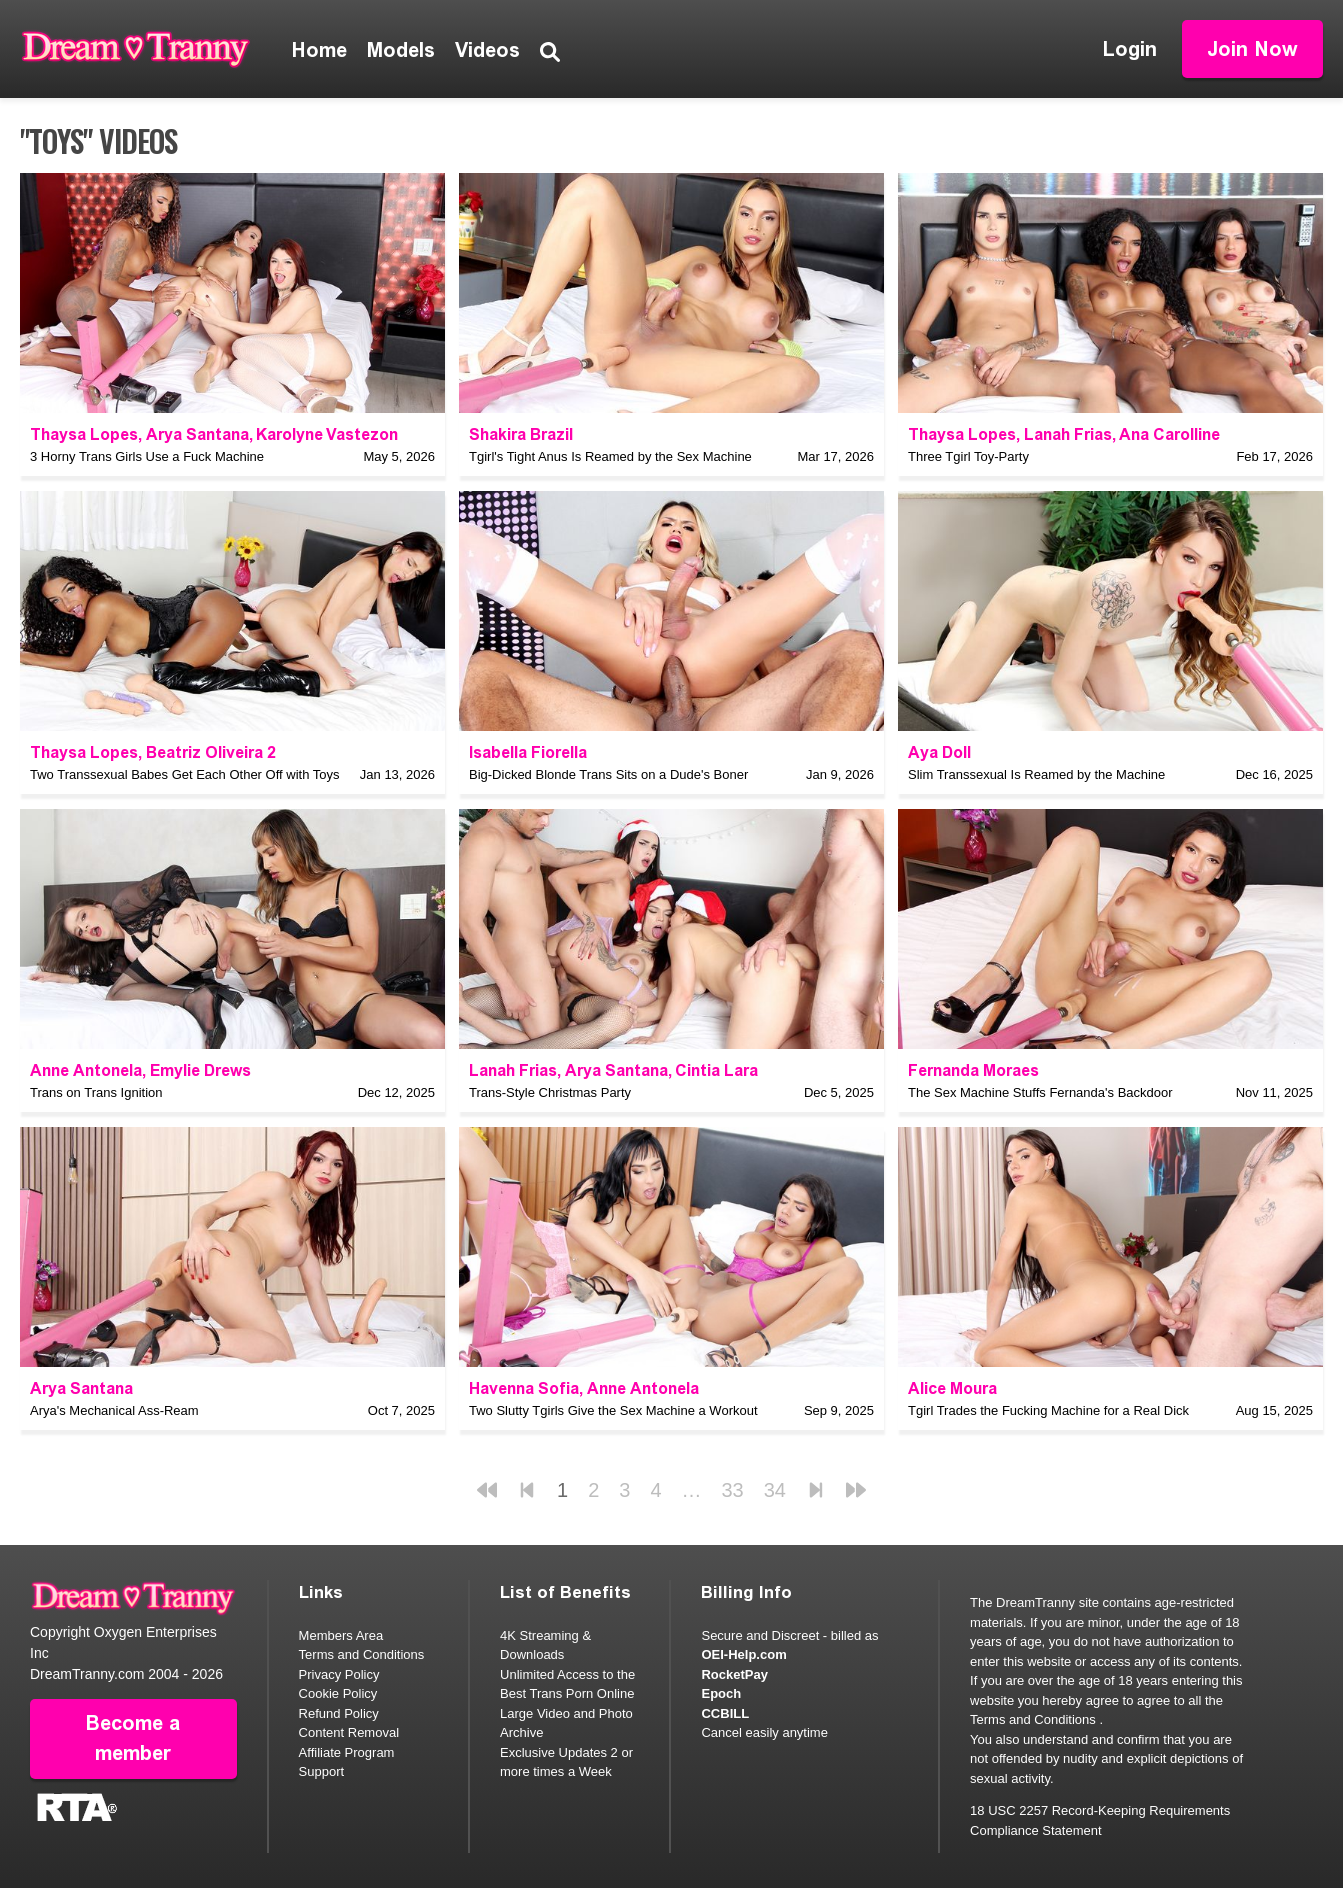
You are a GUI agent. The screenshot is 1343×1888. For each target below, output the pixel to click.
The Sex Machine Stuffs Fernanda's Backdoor (1040, 1092)
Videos (487, 50)
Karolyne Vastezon (327, 434)
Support (322, 1771)
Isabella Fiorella (528, 752)
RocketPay (734, 1674)
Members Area (341, 1635)
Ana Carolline (1169, 434)
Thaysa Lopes (84, 434)
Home (319, 50)
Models (401, 50)
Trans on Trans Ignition (96, 1092)
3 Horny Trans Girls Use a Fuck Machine (147, 456)
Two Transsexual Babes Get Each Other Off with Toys (185, 774)
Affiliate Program (347, 1752)
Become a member (133, 1739)
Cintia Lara (716, 1070)
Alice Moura (952, 1388)
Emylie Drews (200, 1070)
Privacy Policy (339, 1674)
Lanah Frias (1068, 434)
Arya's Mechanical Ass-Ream (114, 1410)
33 (733, 1490)
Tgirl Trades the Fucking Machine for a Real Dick (1048, 1410)
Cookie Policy (338, 1693)
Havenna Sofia (524, 1388)
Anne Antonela (86, 1070)
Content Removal (349, 1732)
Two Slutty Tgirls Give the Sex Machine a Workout (613, 1410)
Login (1130, 49)
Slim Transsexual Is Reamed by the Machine (1036, 774)
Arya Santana (197, 434)
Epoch (721, 1693)
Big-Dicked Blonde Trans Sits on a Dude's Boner (608, 774)
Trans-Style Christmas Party (550, 1092)
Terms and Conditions (362, 1654)
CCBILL (725, 1713)
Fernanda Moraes (973, 1070)
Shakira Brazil (521, 434)
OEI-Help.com (743, 1654)
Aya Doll (939, 752)
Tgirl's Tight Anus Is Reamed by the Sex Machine (610, 456)
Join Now (1252, 49)
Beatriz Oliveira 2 (211, 752)
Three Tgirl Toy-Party (968, 456)
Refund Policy (339, 1713)
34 (775, 1490)
